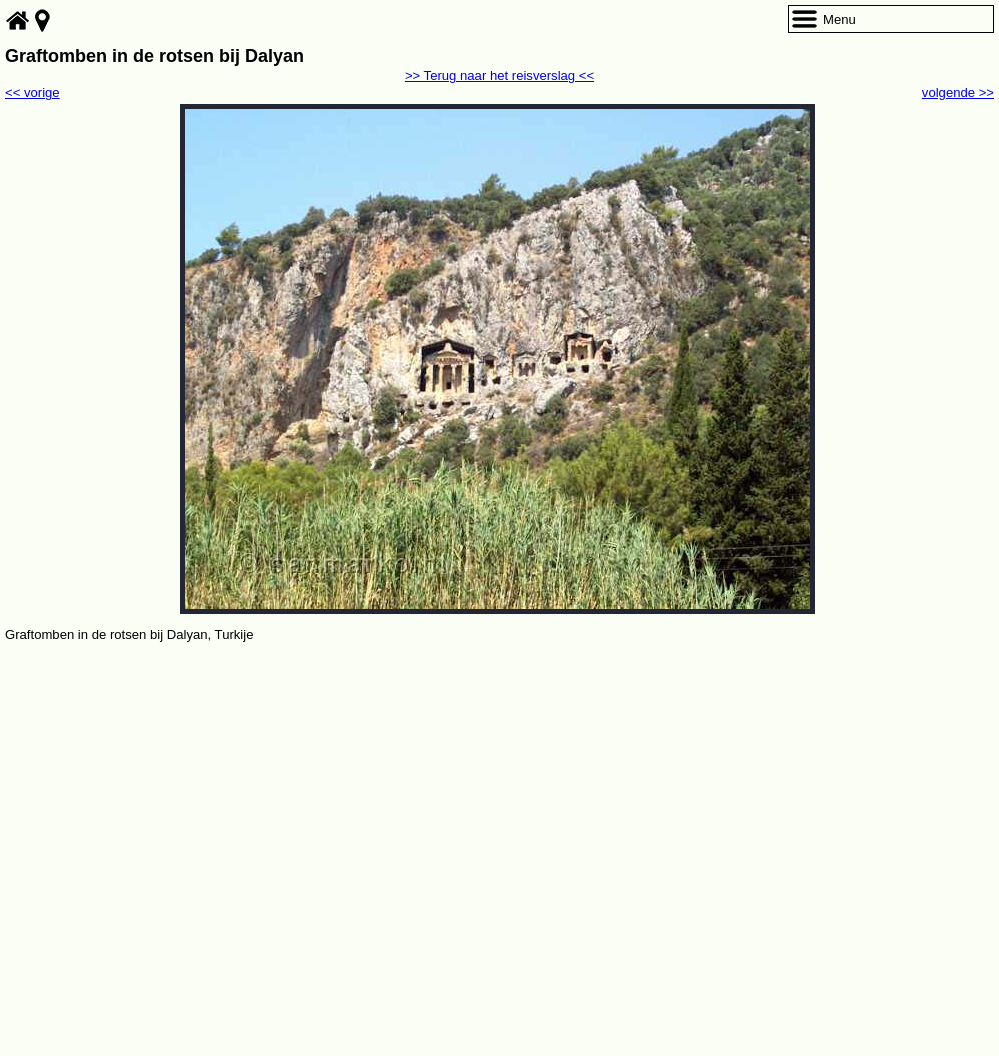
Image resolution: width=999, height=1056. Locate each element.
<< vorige (32, 92)
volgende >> (958, 92)
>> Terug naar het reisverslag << (499, 75)
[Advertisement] (499, 796)
